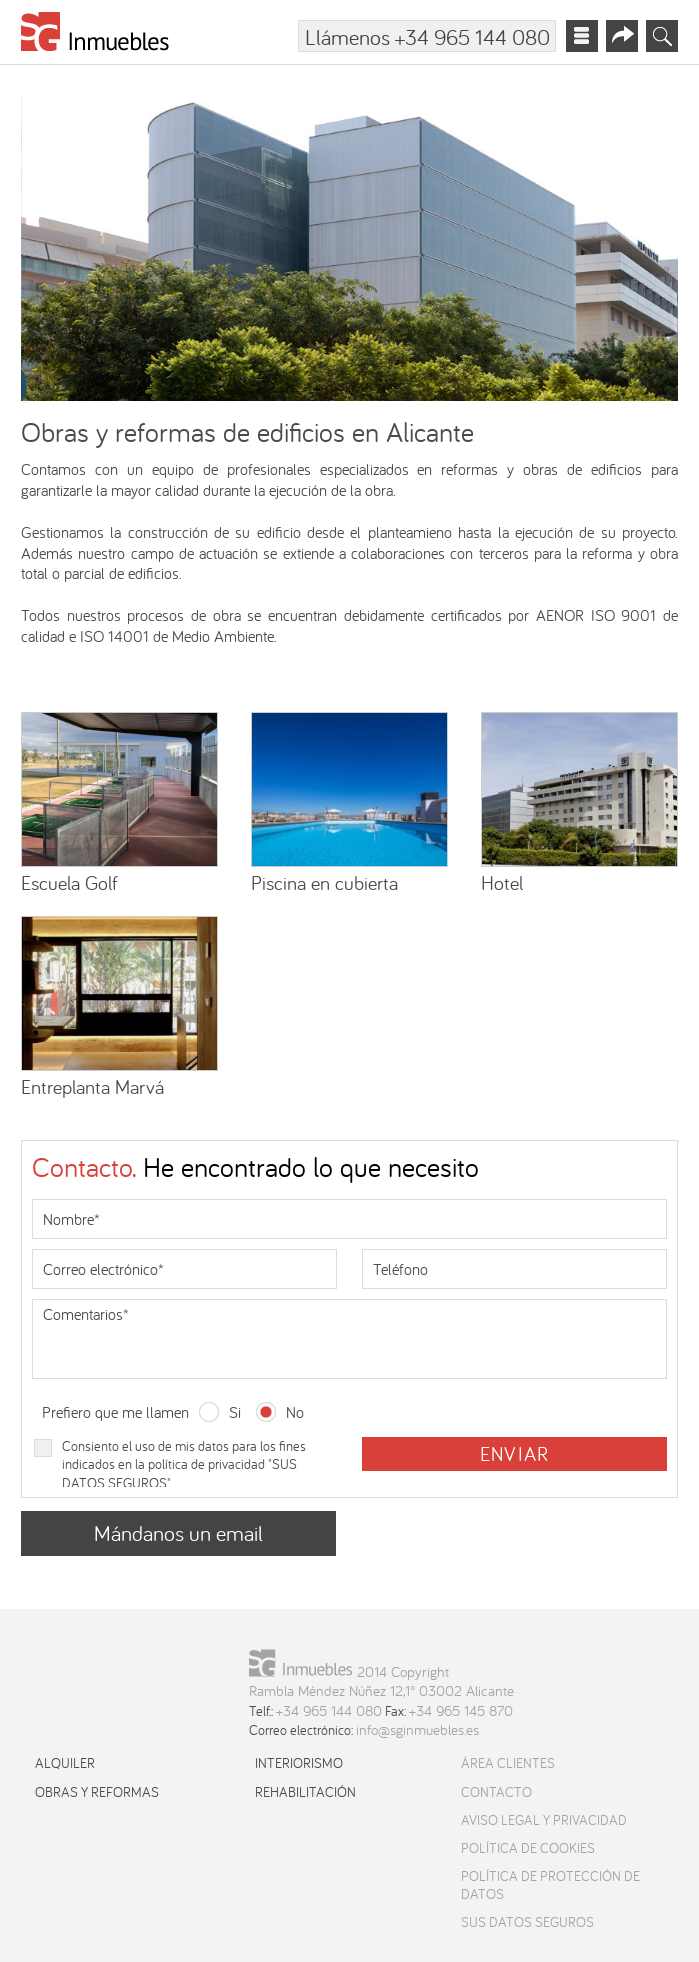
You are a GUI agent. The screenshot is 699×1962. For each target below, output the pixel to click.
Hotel (502, 882)
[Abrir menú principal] (582, 36)
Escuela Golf (69, 882)
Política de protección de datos (550, 1885)
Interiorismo (299, 1763)
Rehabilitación (305, 1792)
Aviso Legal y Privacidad (544, 1820)
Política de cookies (528, 1848)
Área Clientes (508, 1763)
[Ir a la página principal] (96, 35)
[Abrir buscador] (662, 36)
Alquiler (65, 1763)
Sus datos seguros (527, 1922)
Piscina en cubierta (324, 882)
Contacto (496, 1792)
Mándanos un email (178, 1533)
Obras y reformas (97, 1792)
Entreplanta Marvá (92, 1086)
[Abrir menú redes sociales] (622, 36)
